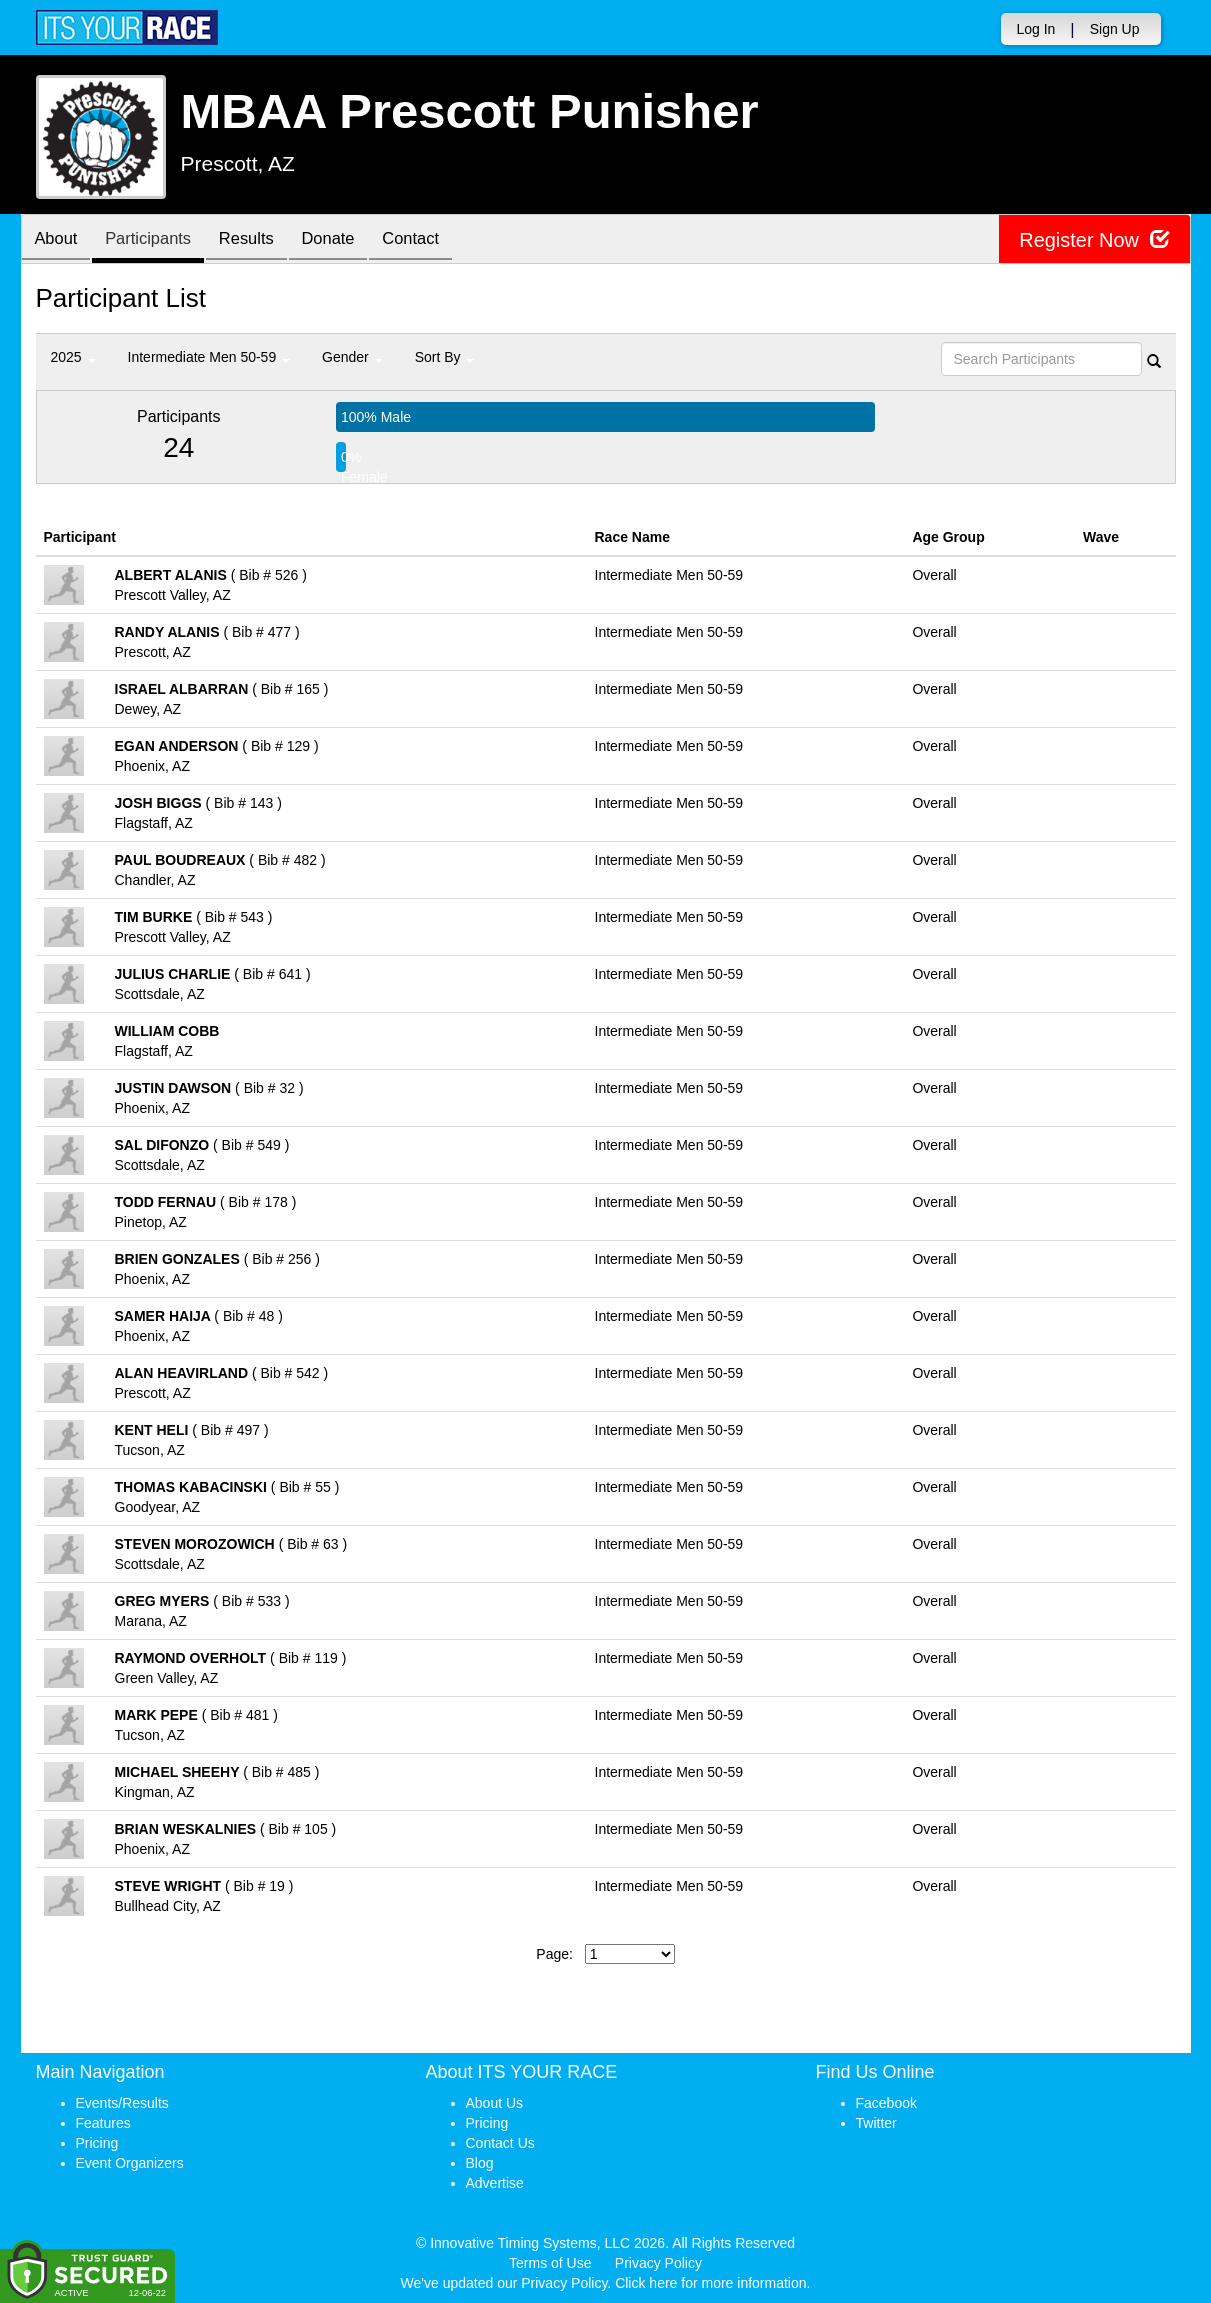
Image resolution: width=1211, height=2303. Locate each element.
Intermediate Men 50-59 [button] (209, 357)
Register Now (1094, 239)
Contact (435, 240)
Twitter (876, 2123)
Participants (156, 240)
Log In (1035, 29)
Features (103, 2123)
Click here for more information (710, 2283)
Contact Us (500, 2143)
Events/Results (122, 2103)
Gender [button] (352, 357)
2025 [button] (73, 357)
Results (260, 240)
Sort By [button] (445, 357)
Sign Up (1115, 29)
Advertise (495, 2183)
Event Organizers (130, 2163)
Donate (347, 240)
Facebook (886, 2103)
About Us (495, 2103)
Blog (480, 2163)
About (59, 240)
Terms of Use (550, 2263)
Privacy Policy (658, 2263)
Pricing (97, 2143)
